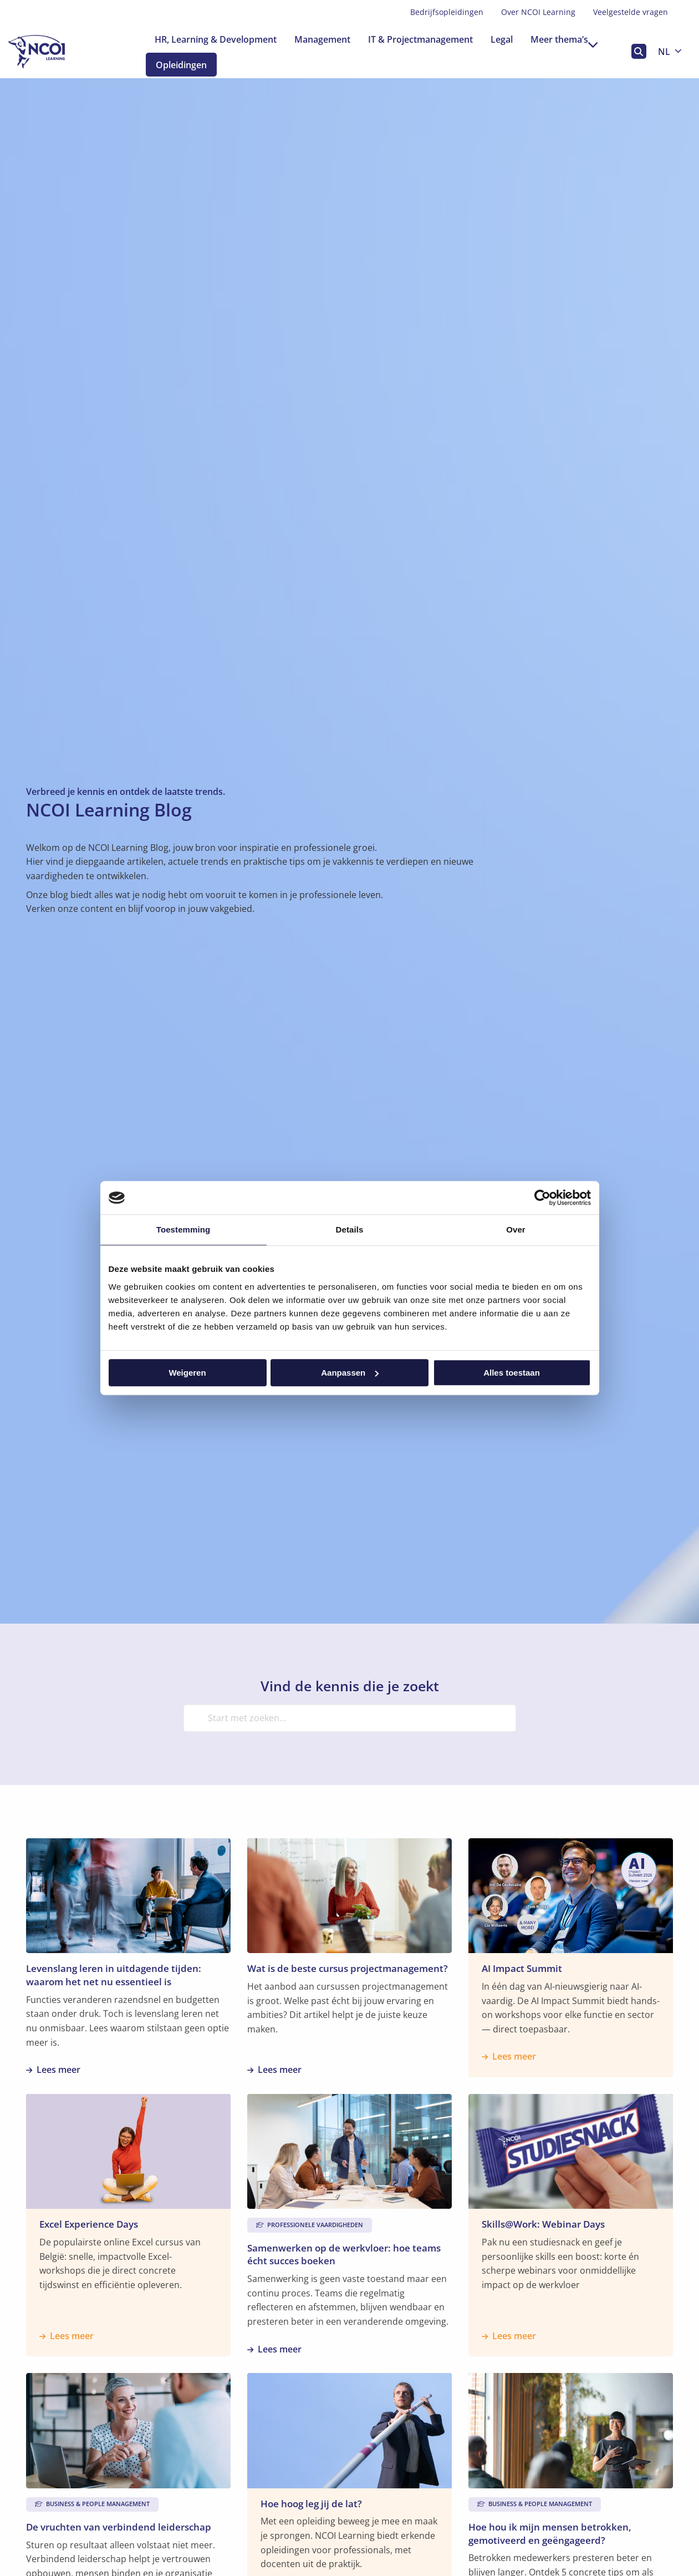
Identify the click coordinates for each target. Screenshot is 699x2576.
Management (322, 39)
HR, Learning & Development (216, 39)
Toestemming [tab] (183, 1229)
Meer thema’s (564, 39)
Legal (502, 39)
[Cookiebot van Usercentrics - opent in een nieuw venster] (542, 1197)
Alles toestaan (511, 1372)
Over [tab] (515, 1229)
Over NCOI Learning (538, 12)
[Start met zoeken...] (349, 1718)
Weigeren (187, 1372)
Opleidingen (190, 65)
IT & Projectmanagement (420, 39)
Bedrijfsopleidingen (446, 12)
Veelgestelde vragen (630, 12)
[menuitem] (446, 12)
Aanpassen (350, 1372)
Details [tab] (350, 1229)
